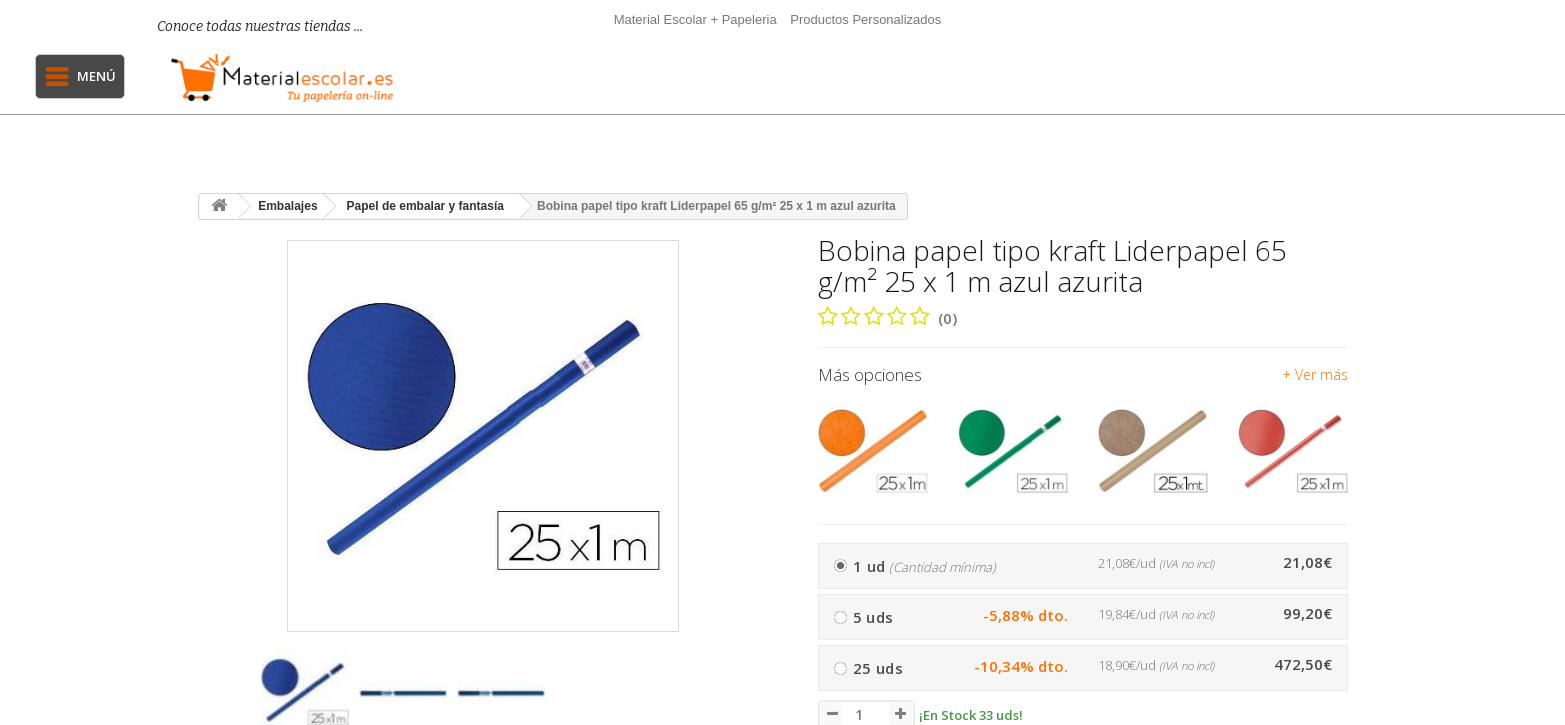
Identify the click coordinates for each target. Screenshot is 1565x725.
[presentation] (221, 701)
